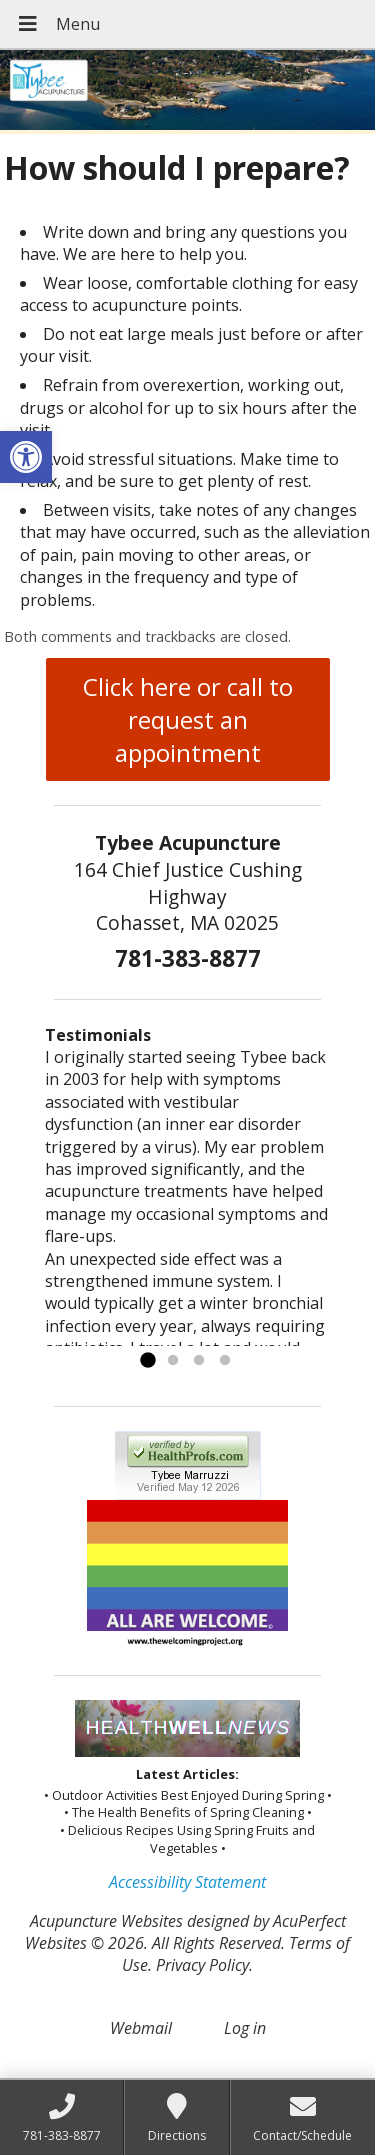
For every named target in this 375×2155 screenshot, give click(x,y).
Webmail (141, 2028)
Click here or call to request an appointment (188, 719)
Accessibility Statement (187, 1882)
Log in (245, 2028)
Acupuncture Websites (106, 1921)
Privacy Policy (202, 1965)
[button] (26, 457)
